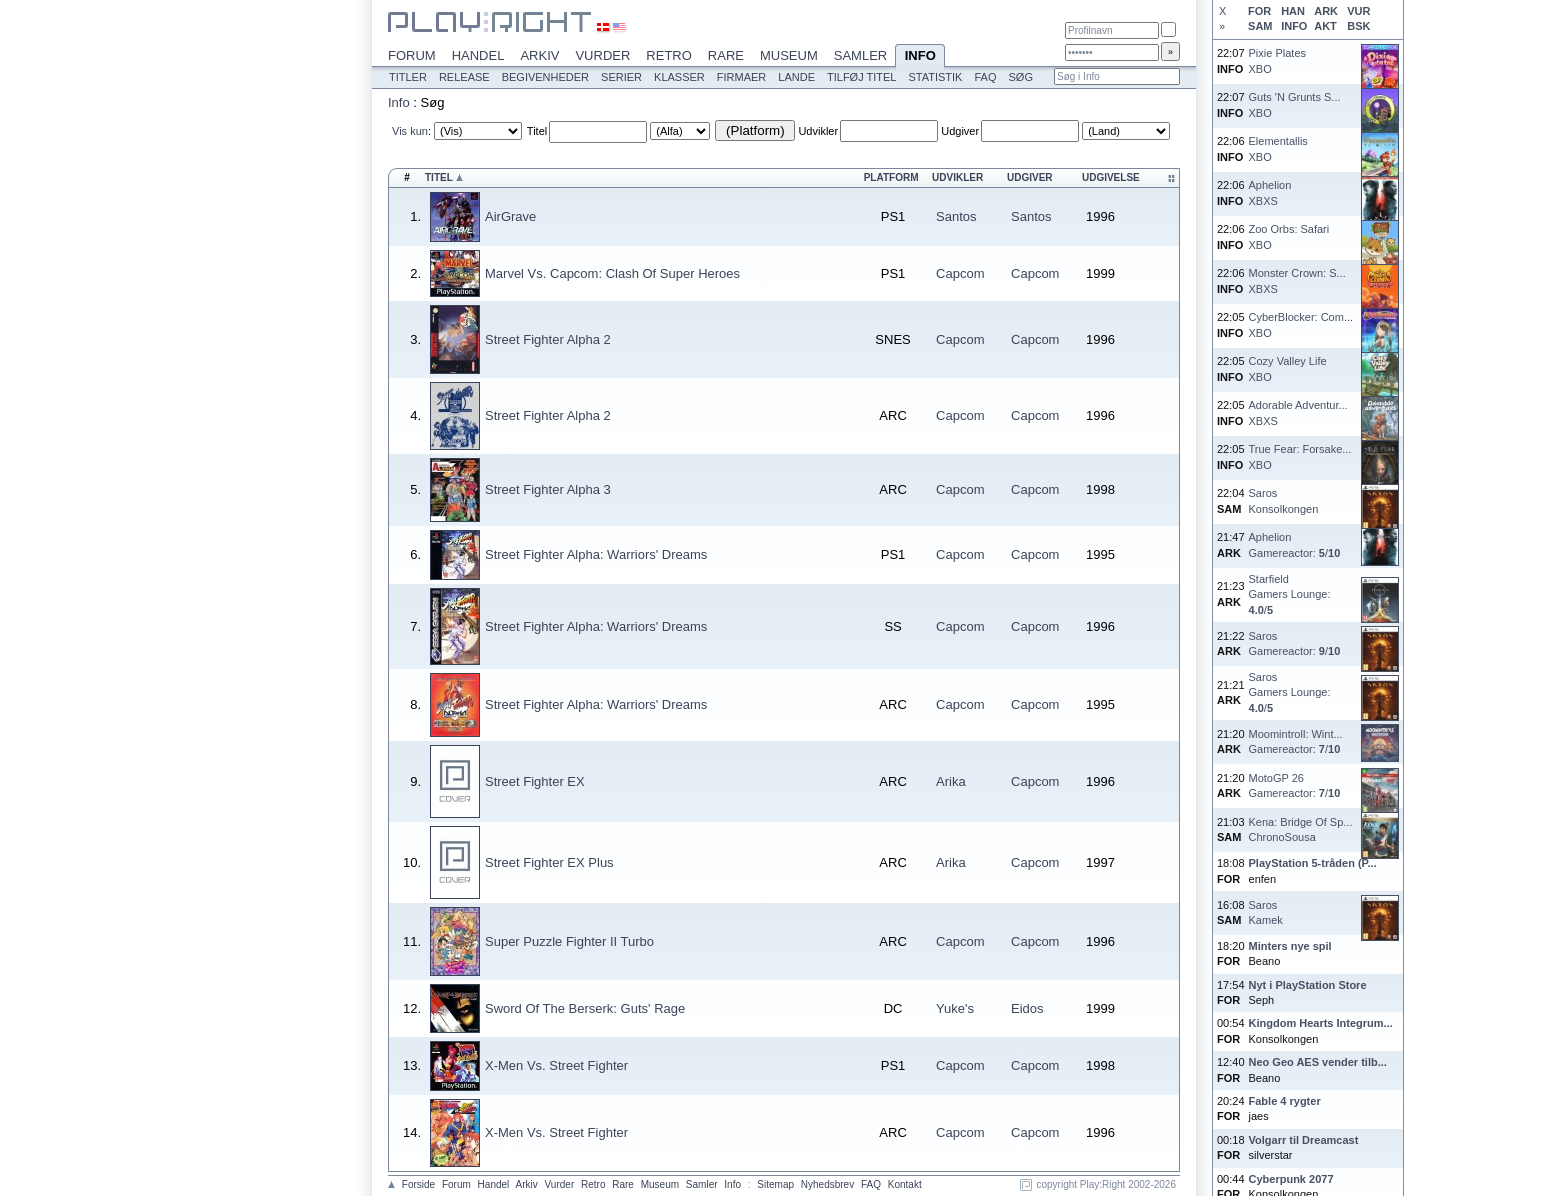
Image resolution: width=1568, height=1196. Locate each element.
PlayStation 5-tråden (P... (1313, 863)
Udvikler (818, 131)
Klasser (679, 77)
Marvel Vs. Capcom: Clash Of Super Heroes (612, 273)
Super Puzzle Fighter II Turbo (569, 941)
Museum (789, 55)
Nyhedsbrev (827, 1184)
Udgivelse (1111, 177)
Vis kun (410, 131)
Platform (891, 177)
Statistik (935, 77)
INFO (1294, 26)
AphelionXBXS (1270, 192)
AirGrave (510, 216)
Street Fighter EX (535, 781)
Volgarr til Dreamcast (1304, 1140)
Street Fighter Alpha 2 (548, 339)
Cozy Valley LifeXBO (1288, 368)
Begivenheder (545, 77)
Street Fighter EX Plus (549, 862)
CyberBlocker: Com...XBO (1301, 324)
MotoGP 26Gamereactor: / (1295, 785)
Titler (408, 77)
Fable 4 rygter (1285, 1101)
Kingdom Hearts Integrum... (1321, 1023)
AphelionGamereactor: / (1295, 544)
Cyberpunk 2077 (1291, 1179)
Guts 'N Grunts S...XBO (1295, 104)
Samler (860, 55)
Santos (956, 216)
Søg (1020, 77)
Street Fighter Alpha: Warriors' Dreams (596, 554)
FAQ (985, 77)
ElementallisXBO (1278, 148)
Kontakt (905, 1184)
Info (920, 57)
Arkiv (539, 55)
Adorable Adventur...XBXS (1298, 412)
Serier (621, 77)
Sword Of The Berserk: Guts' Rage (585, 1008)
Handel (478, 55)
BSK (1358, 26)
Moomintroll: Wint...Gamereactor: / (1296, 741)
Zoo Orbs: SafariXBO (1289, 236)
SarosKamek (1266, 912)
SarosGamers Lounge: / (1290, 692)
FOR (1259, 11)
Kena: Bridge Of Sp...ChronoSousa (1301, 829)
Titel (537, 131)
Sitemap (775, 1184)
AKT (1325, 26)
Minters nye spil (1290, 946)
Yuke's (955, 1008)
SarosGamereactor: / (1295, 643)
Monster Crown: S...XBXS (1297, 280)
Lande (796, 77)
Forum (412, 55)
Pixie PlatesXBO (1277, 60)
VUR (1358, 11)
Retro (669, 55)
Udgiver (960, 131)
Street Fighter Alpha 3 (548, 489)
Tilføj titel (861, 77)
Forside (418, 1184)
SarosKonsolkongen (1284, 500)
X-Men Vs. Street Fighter (556, 1065)
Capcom (960, 273)
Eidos (1027, 1008)
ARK (1326, 11)
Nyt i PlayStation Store (1308, 985)
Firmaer (742, 77)
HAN (1293, 11)
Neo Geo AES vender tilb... (1318, 1062)
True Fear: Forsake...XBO (1300, 456)
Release (464, 77)
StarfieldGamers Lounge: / (1290, 594)
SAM (1260, 26)
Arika (951, 781)
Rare (726, 55)
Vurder (602, 55)
